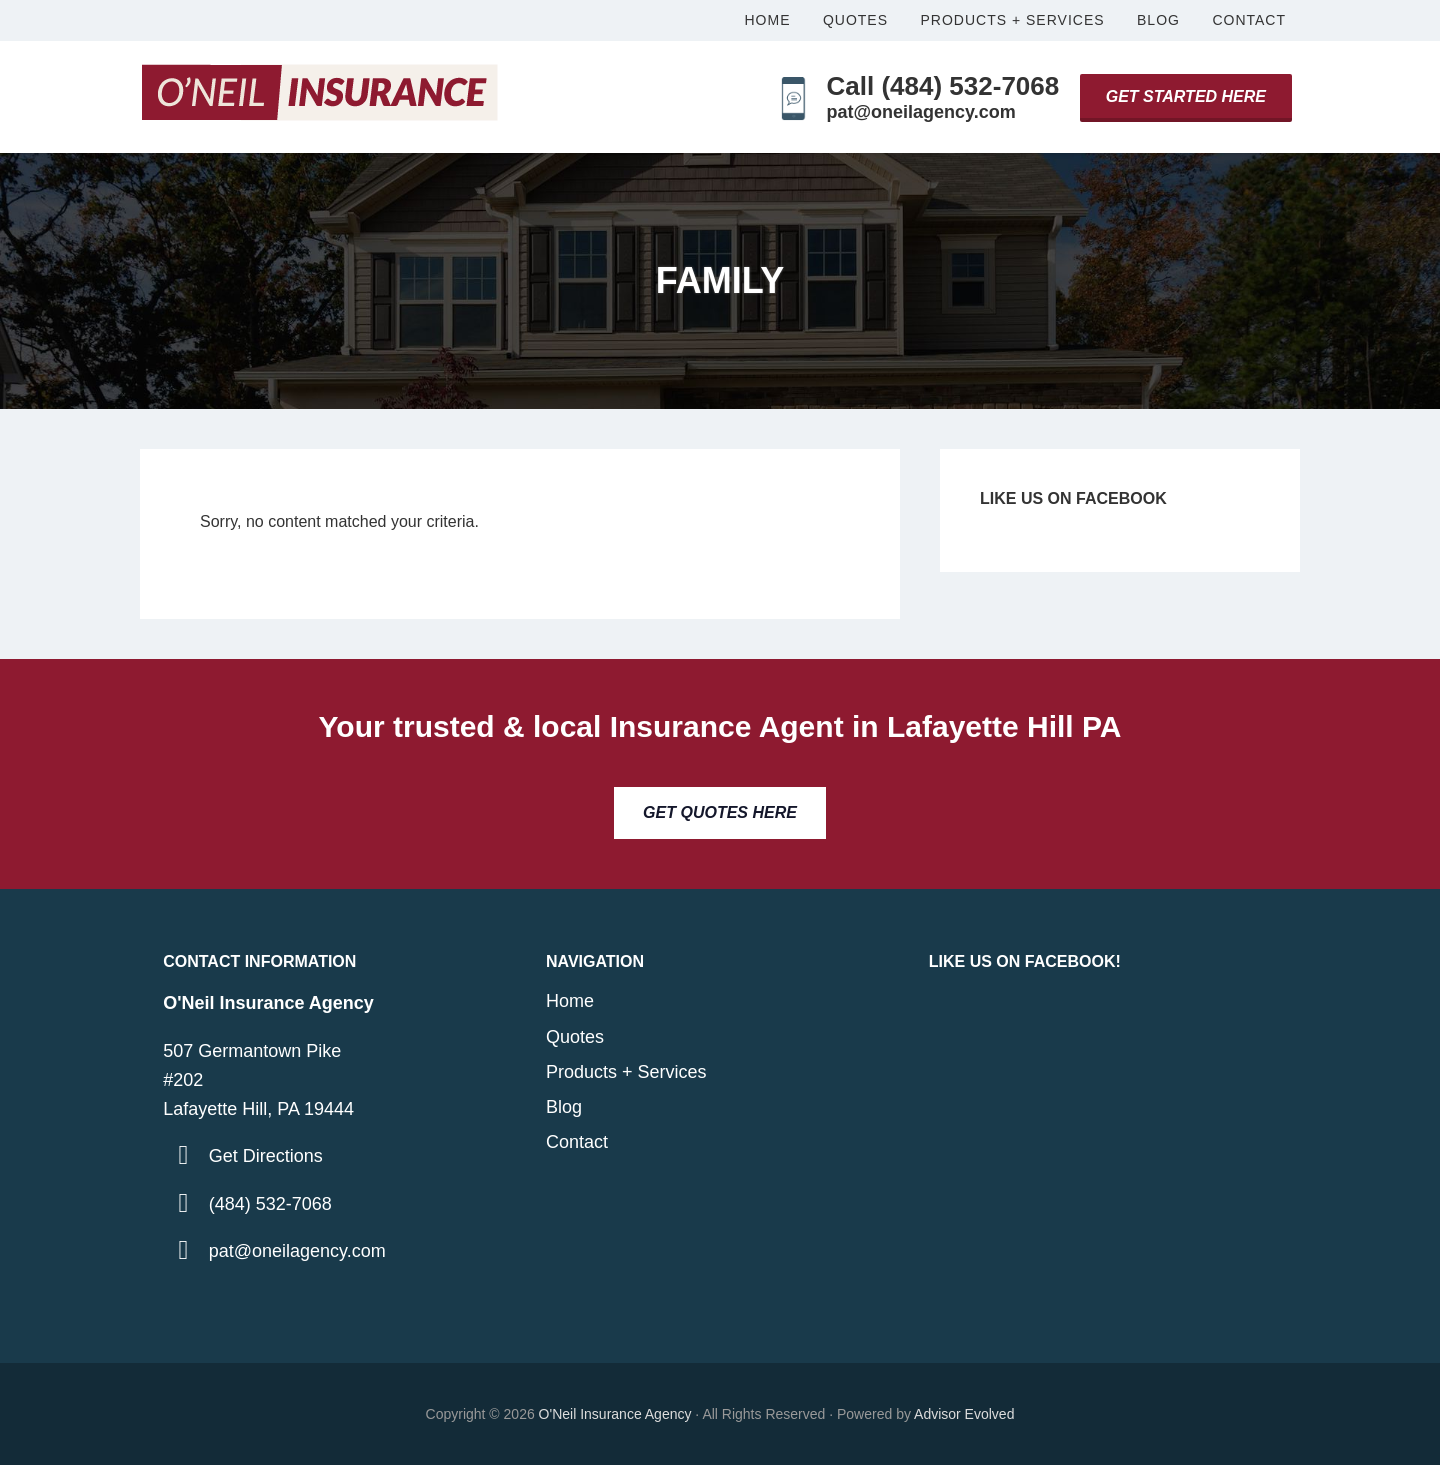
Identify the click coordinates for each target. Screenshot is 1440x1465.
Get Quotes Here (720, 812)
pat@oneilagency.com (297, 1251)
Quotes (575, 1037)
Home (570, 1001)
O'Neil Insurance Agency (615, 1414)
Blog (564, 1107)
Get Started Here (1186, 96)
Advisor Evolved (964, 1414)
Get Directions (266, 1156)
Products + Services (626, 1072)
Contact (577, 1142)
